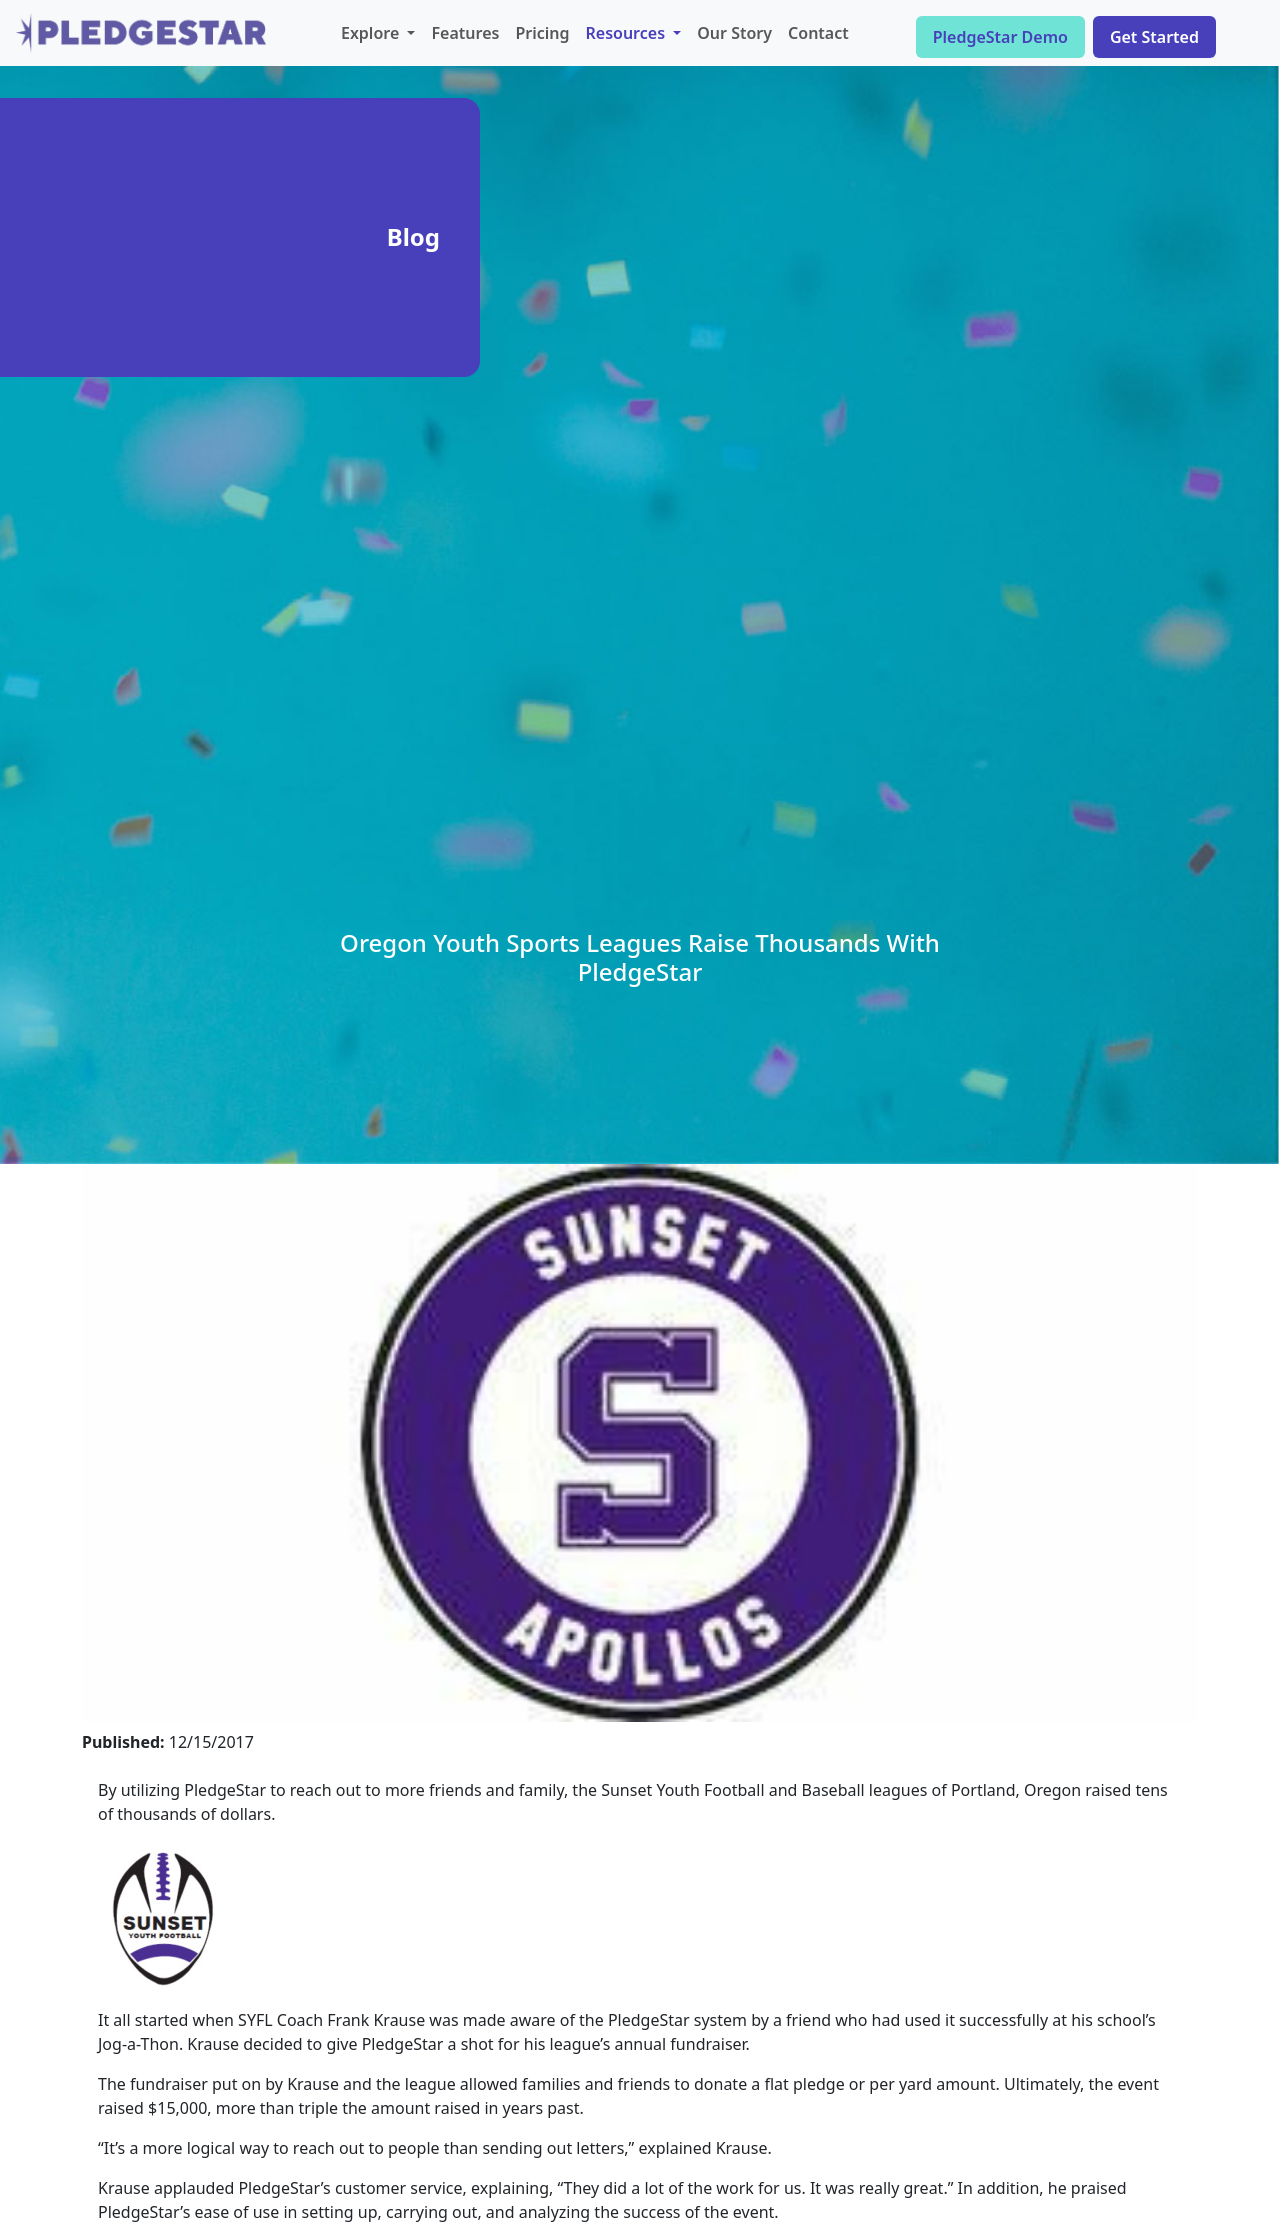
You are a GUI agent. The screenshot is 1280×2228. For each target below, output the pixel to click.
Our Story (734, 33)
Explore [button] (372, 33)
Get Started (1154, 37)
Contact (818, 33)
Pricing (542, 33)
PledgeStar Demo (1000, 37)
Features (465, 33)
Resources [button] (628, 33)
